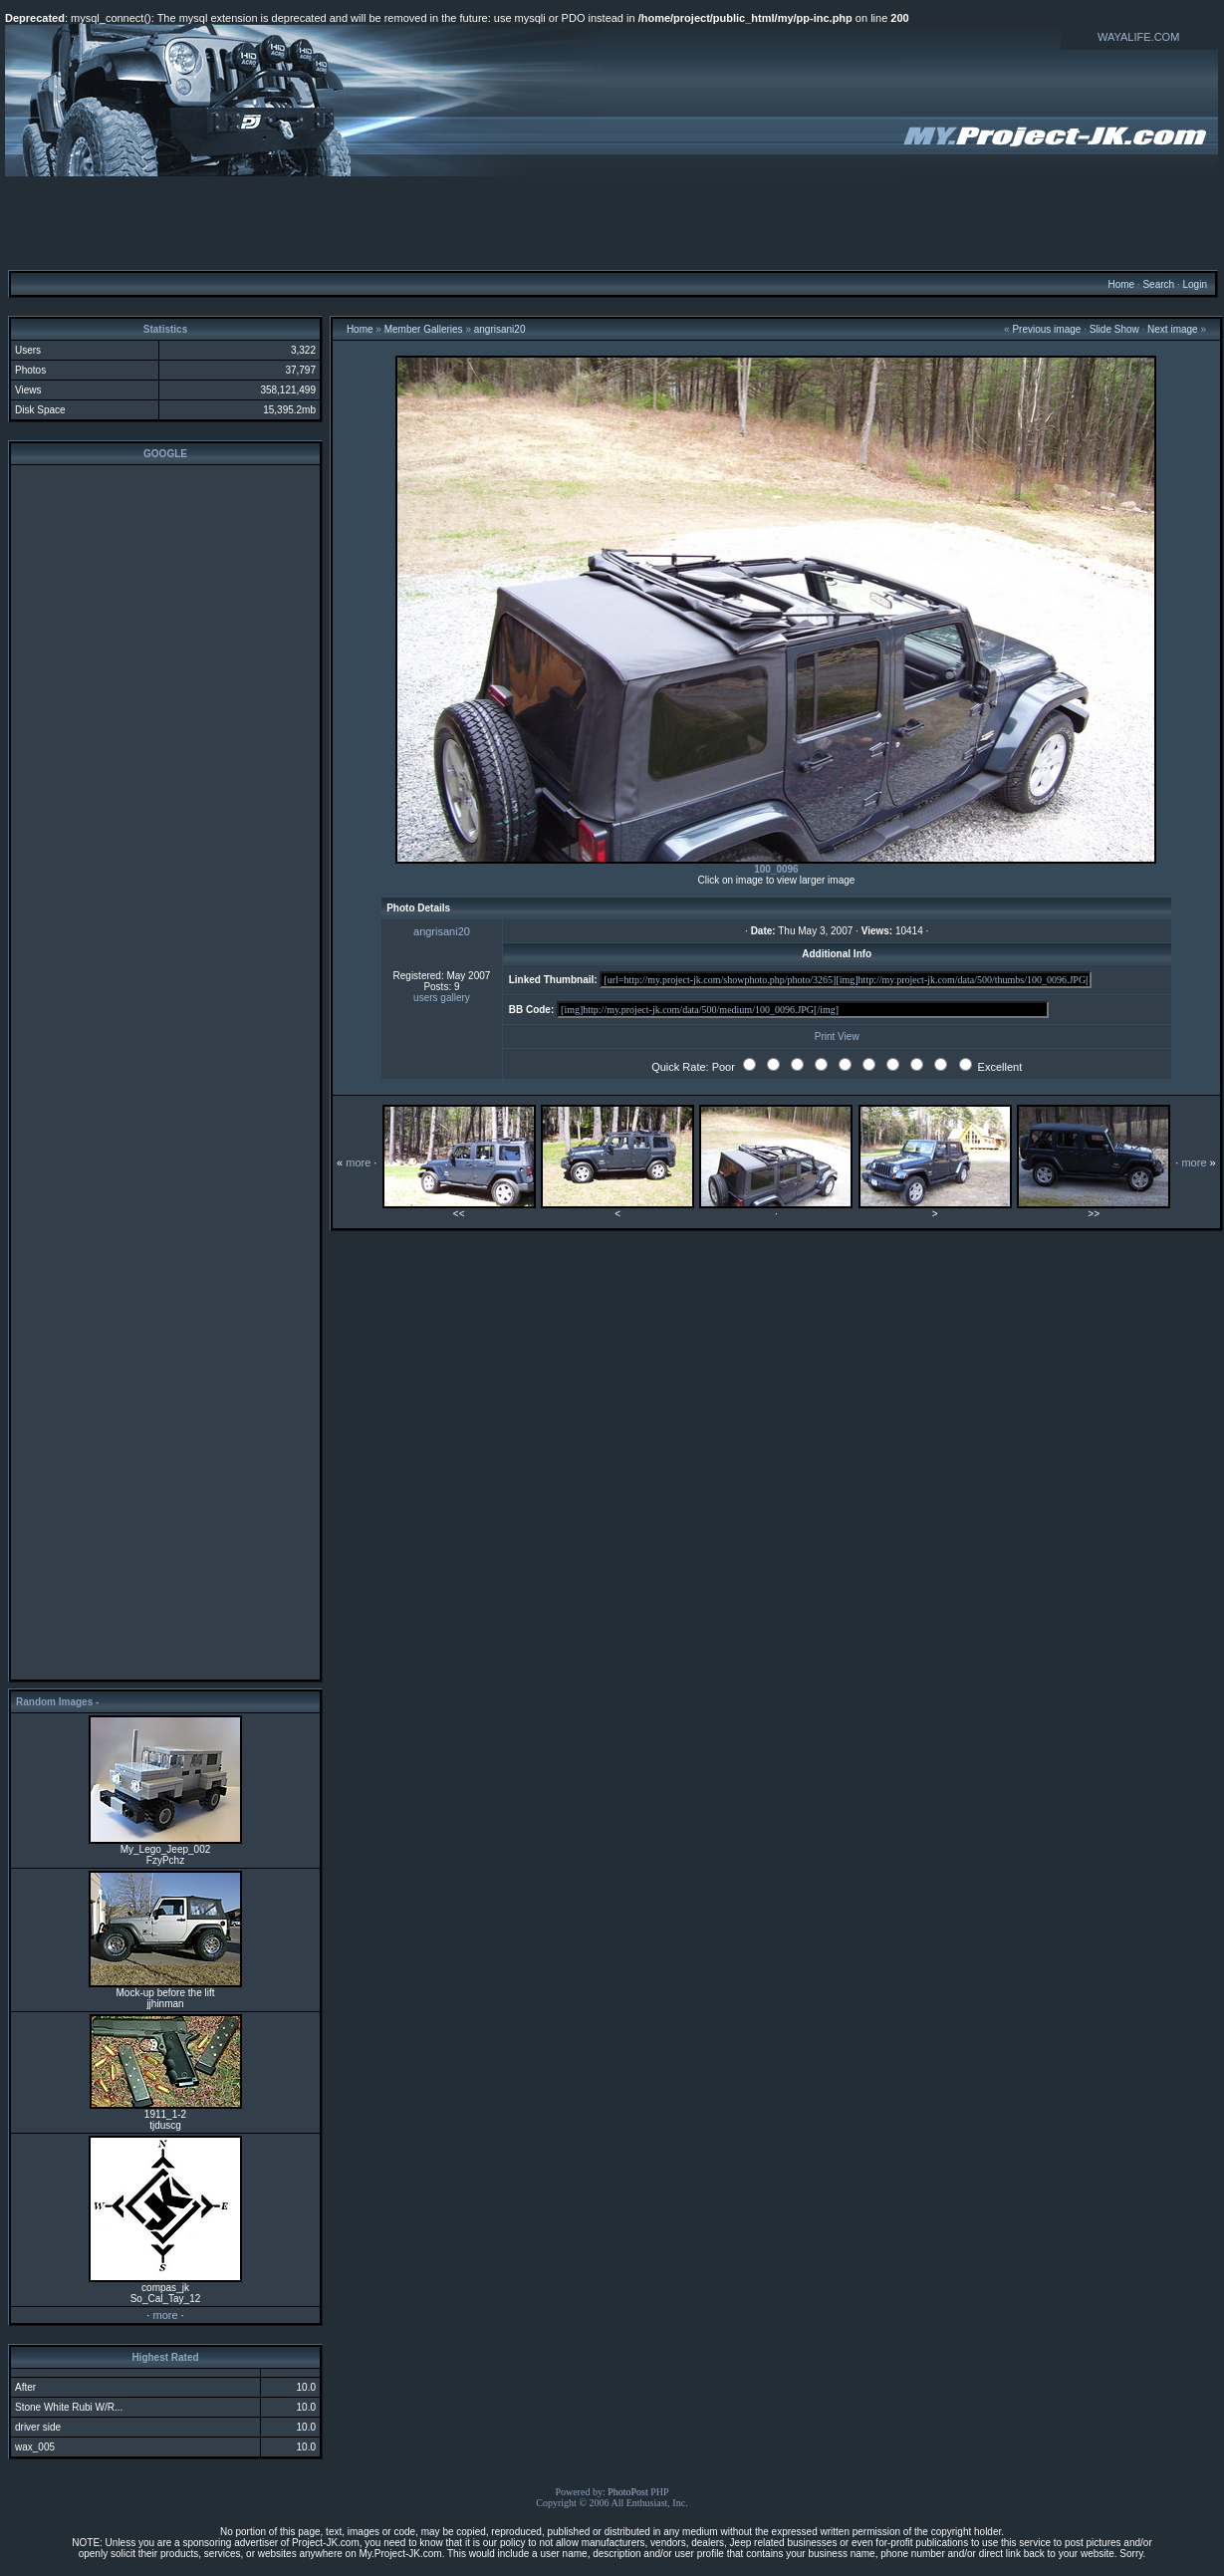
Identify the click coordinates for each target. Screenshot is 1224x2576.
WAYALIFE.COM (1138, 37)
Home (1120, 284)
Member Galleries (423, 329)
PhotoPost (628, 2491)
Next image (1172, 329)
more (164, 2315)
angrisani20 (500, 329)
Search (1158, 284)
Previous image (1046, 329)
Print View (837, 1036)
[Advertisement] (612, 222)
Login (1194, 284)
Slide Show (1114, 329)
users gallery (441, 997)
